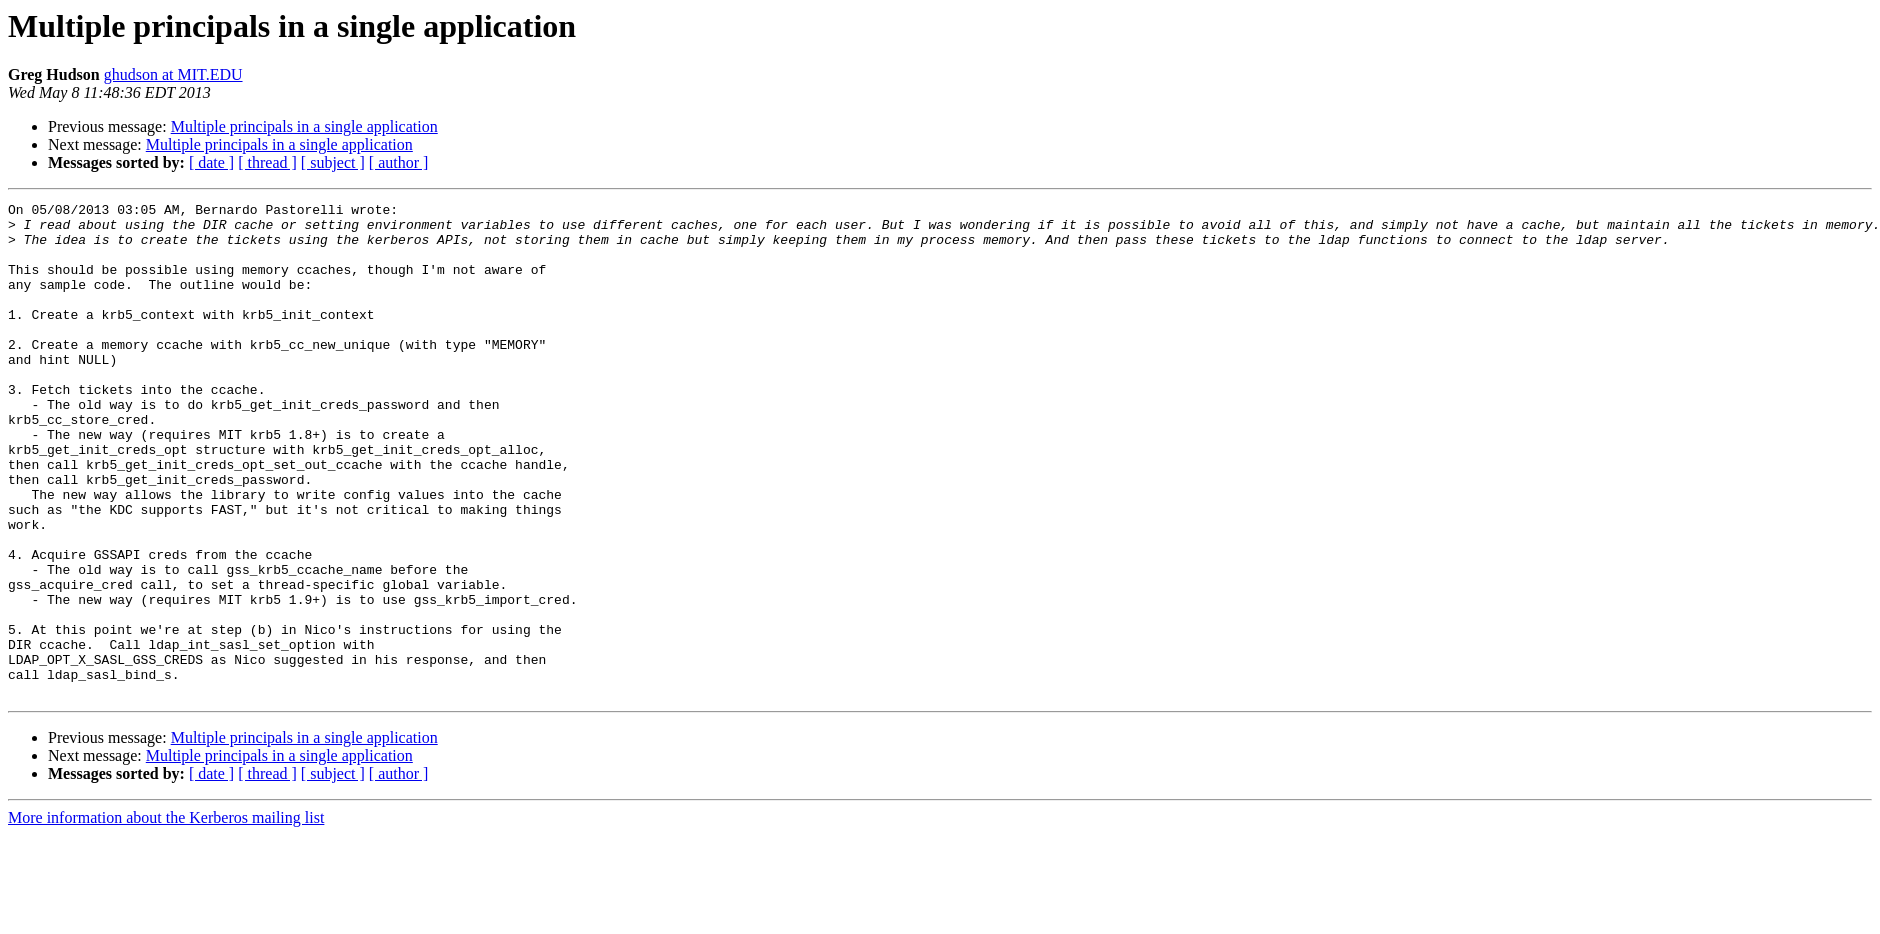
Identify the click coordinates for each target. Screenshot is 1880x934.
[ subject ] (333, 162)
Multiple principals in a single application (304, 126)
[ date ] (211, 162)
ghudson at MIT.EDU (173, 74)
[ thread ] (267, 162)
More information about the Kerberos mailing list (166, 916)
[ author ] (399, 162)
